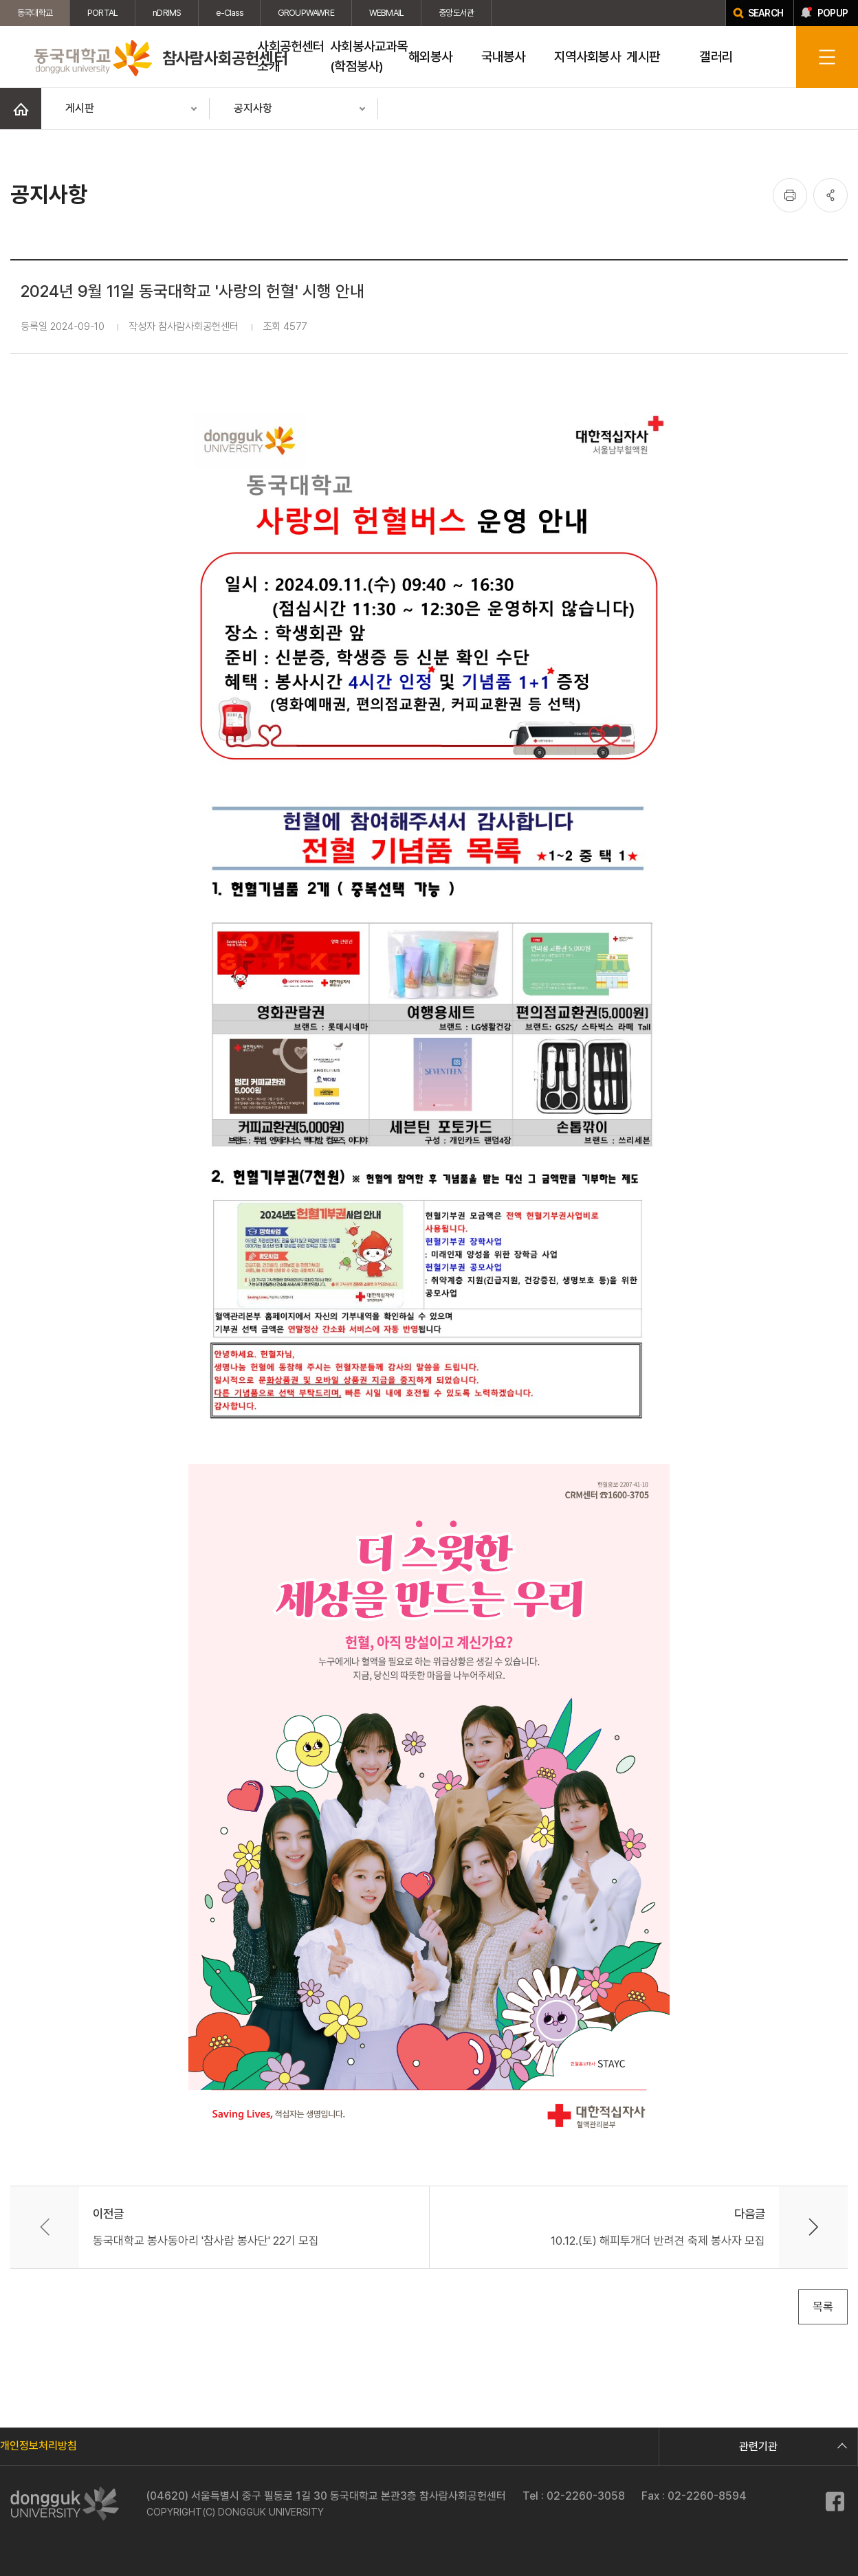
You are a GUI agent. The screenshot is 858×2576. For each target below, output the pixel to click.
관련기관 (791, 2446)
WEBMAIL (386, 13)
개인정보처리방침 (38, 2445)
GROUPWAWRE (306, 13)
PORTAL (102, 13)
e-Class (229, 13)
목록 (823, 2306)
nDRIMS (167, 13)
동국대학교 (34, 13)
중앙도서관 (456, 13)
